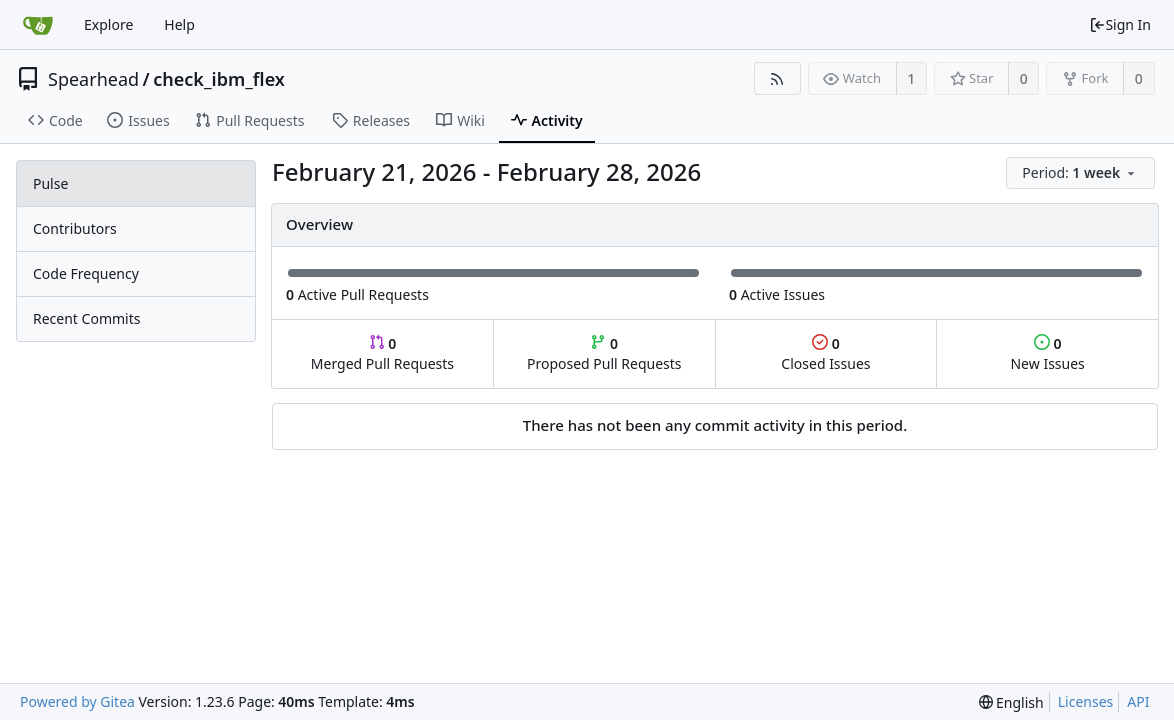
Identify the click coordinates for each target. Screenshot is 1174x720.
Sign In (1120, 24)
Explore (108, 24)
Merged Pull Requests (382, 353)
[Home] (38, 25)
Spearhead (93, 79)
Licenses (1086, 701)
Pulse (50, 183)
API (1138, 701)
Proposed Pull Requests (604, 353)
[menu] (1082, 173)
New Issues (1047, 353)
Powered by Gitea (77, 701)
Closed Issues (825, 353)
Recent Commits (86, 318)
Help (179, 24)
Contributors (75, 228)
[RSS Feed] (777, 78)
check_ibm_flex (219, 79)
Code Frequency (86, 273)
